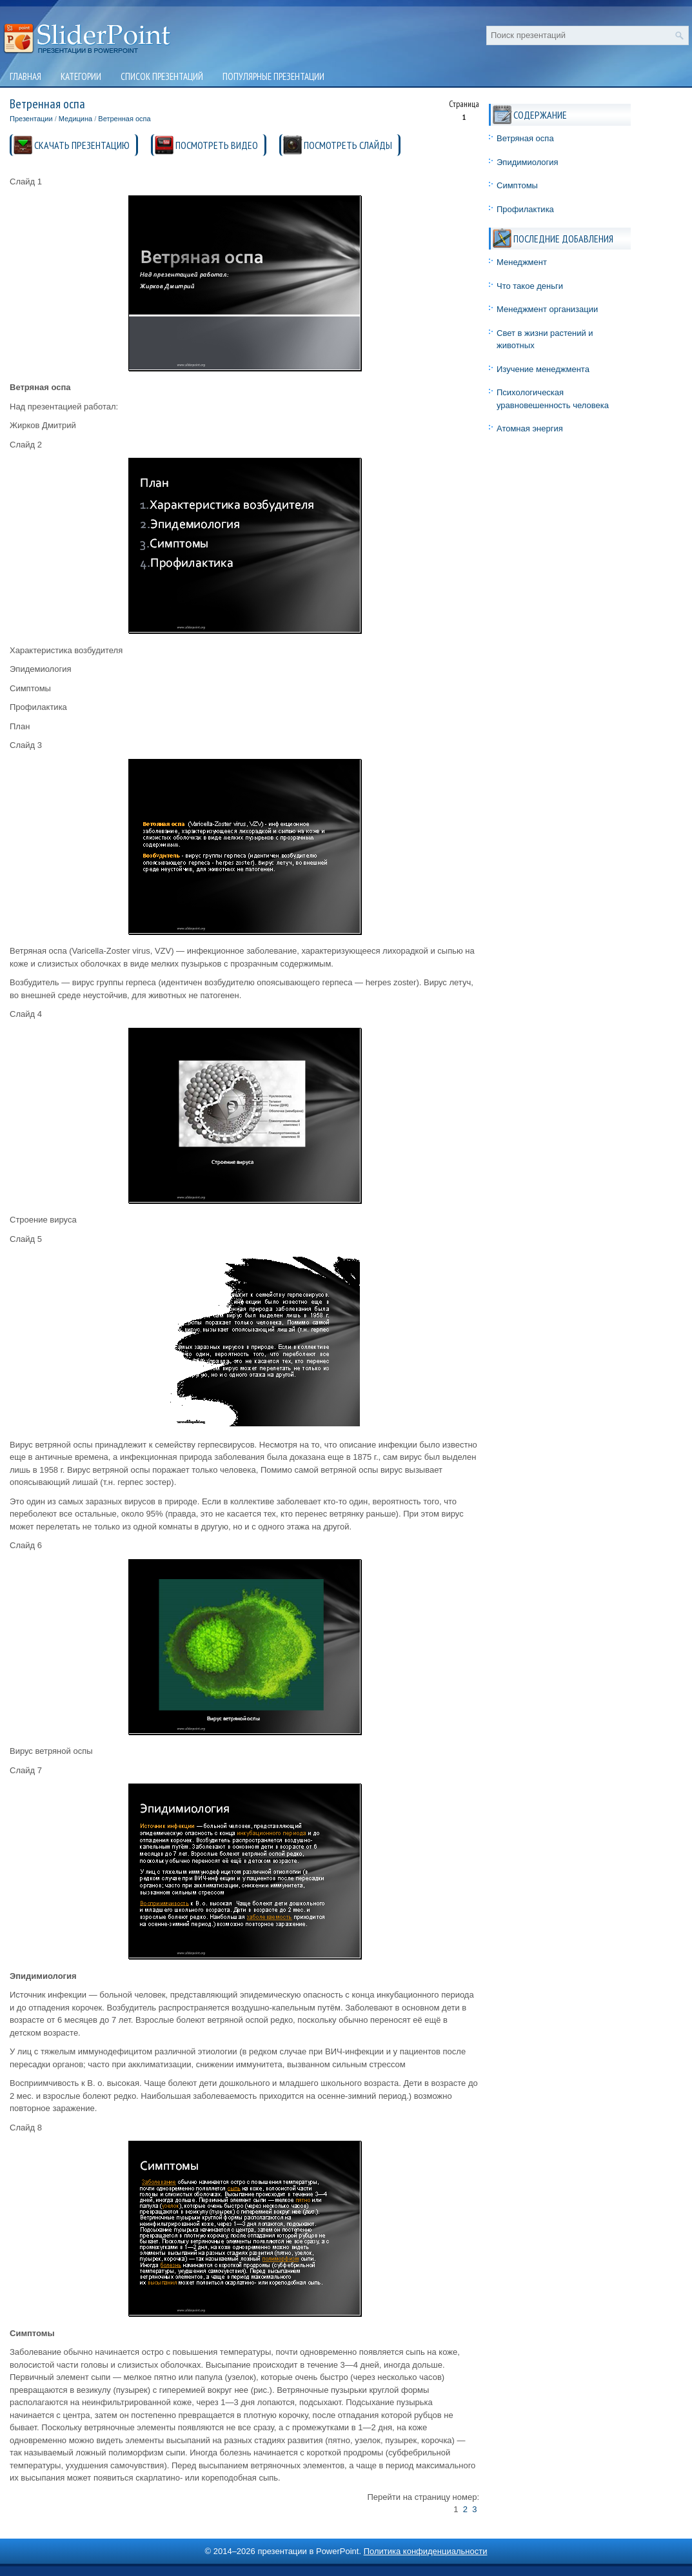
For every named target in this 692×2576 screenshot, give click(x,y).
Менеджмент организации (547, 309)
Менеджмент (522, 262)
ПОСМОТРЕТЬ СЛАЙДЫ (348, 145)
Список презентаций (162, 76)
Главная (25, 76)
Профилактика (525, 209)
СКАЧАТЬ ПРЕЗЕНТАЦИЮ (82, 145)
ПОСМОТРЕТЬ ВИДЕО (216, 145)
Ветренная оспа (124, 119)
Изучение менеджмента (543, 369)
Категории (81, 76)
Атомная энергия (530, 428)
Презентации (31, 119)
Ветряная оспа (525, 138)
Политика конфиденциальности (426, 2551)
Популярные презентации (273, 76)
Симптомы (517, 185)
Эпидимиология (528, 162)
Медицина (75, 119)
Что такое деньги (530, 286)
